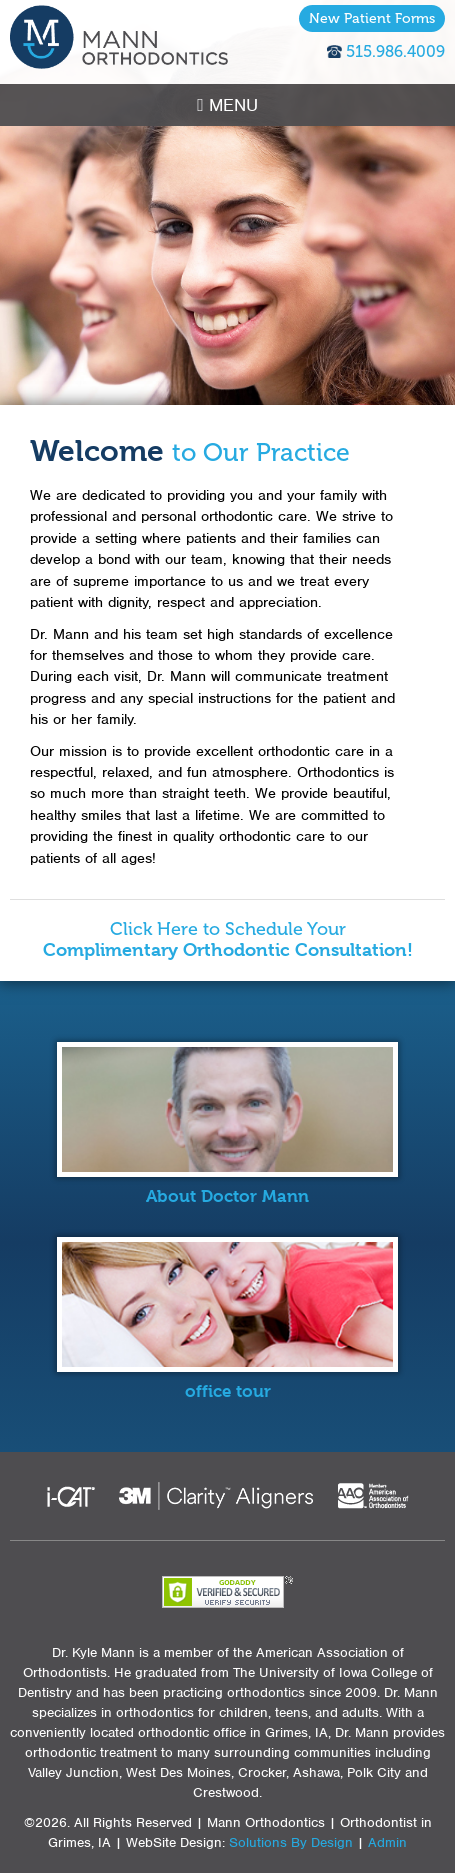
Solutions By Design (291, 1842)
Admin (387, 1842)
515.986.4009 (395, 51)
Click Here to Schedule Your (228, 940)
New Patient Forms (372, 18)
